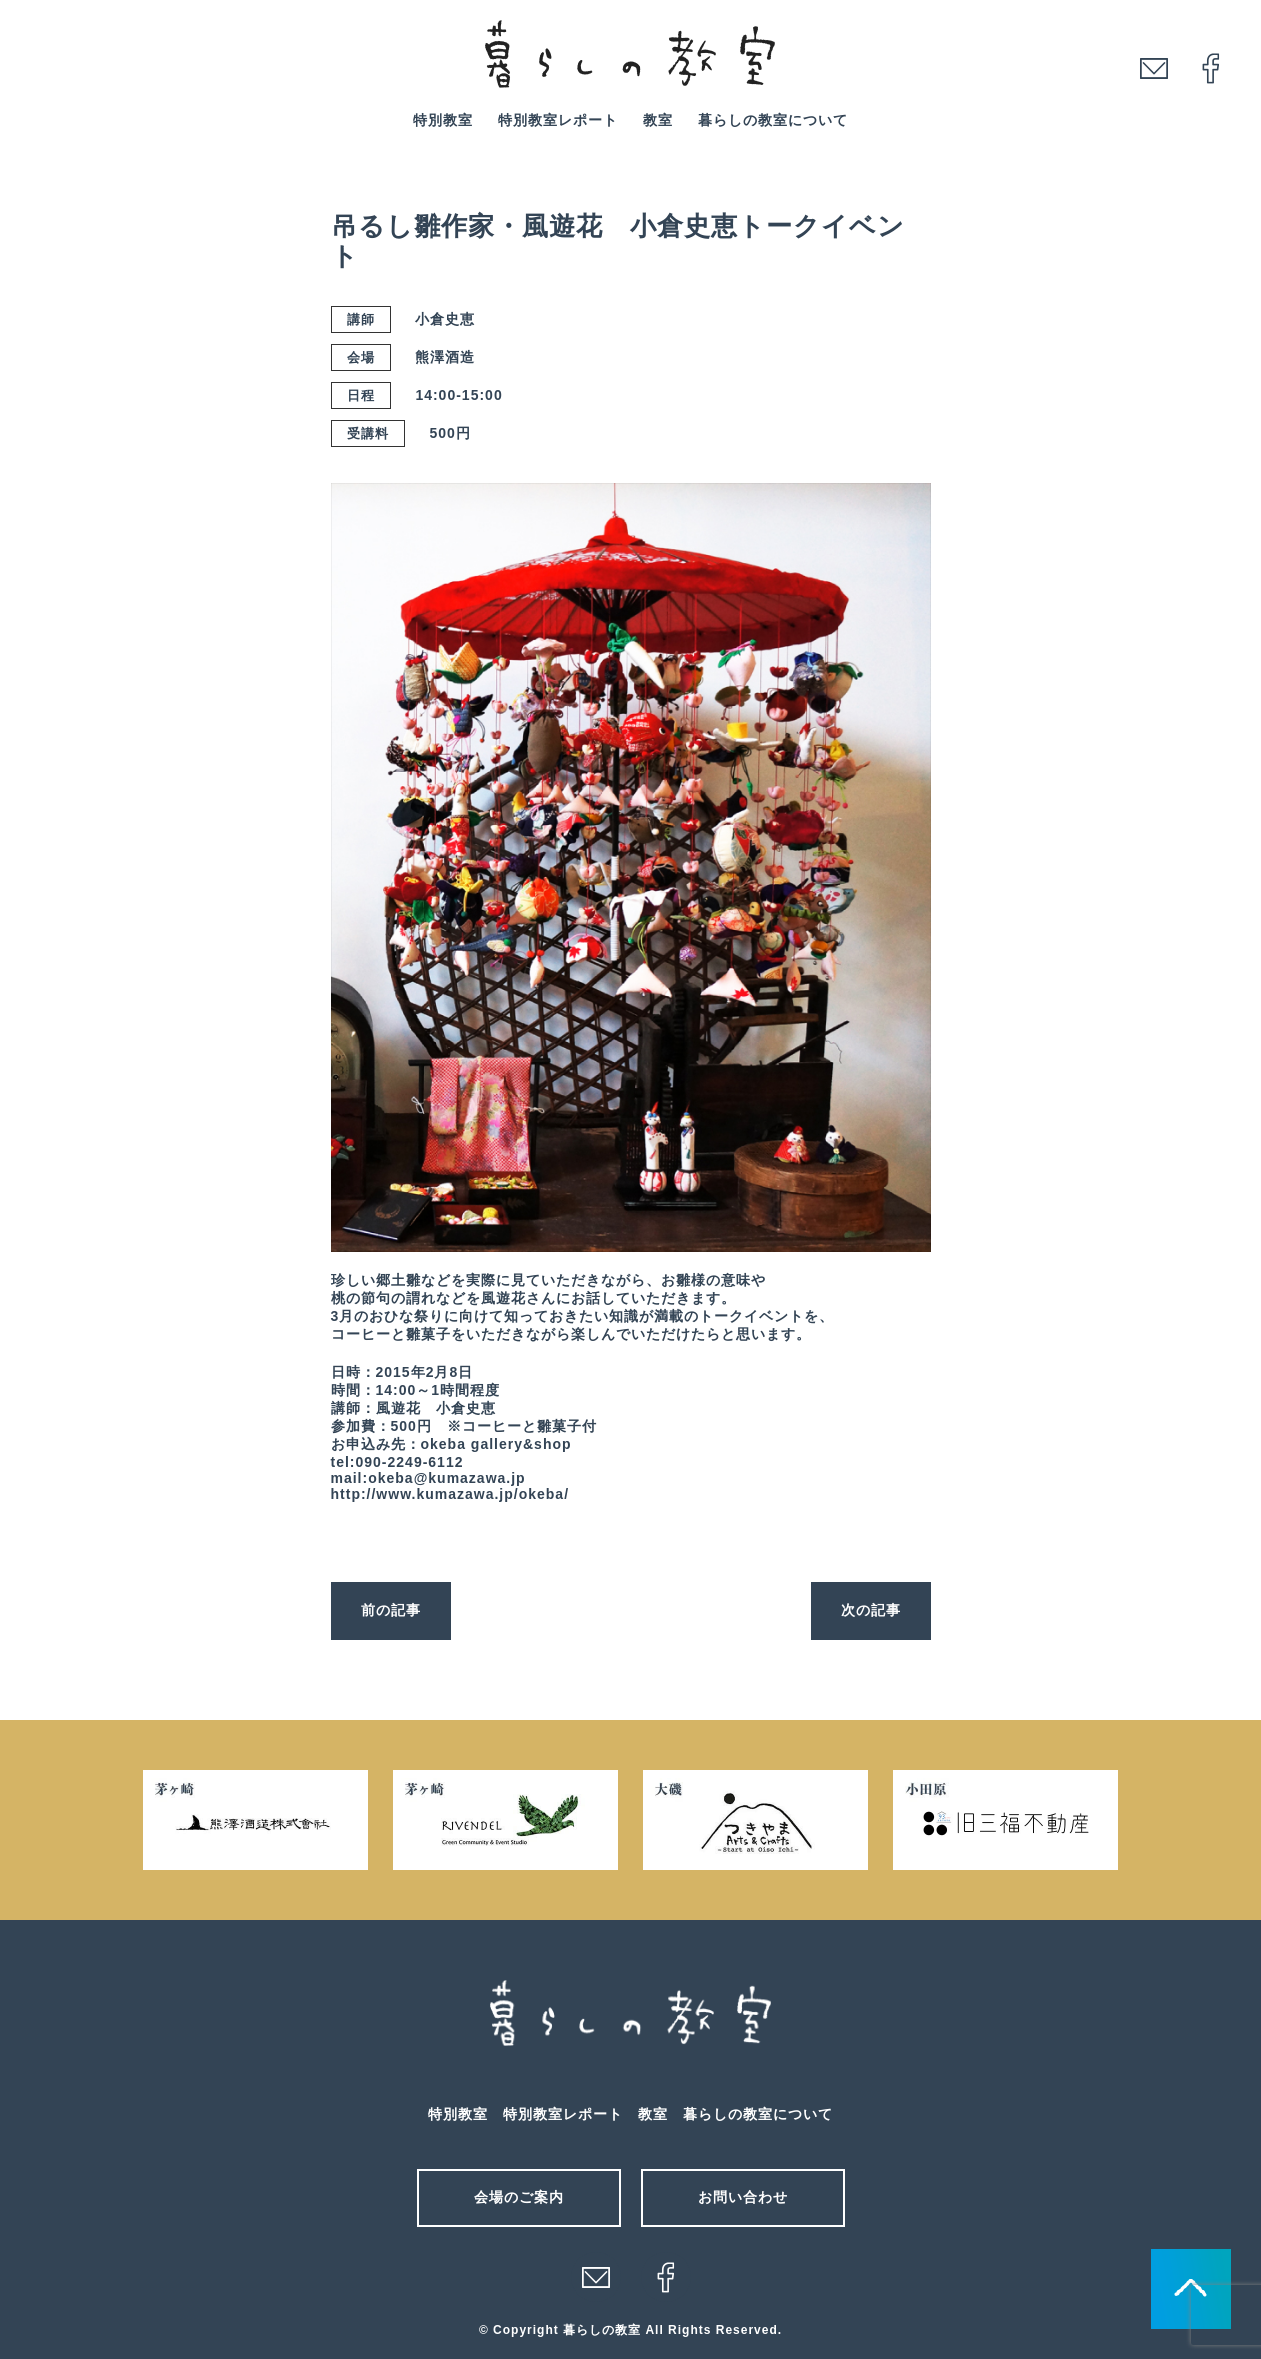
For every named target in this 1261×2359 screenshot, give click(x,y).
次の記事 (871, 1610)
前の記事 (391, 1610)
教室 (658, 120)
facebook (1211, 68)
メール (596, 2277)
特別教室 (443, 120)
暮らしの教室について (773, 120)
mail (1154, 68)
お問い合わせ (743, 2197)
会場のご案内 (519, 2197)
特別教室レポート (558, 120)
